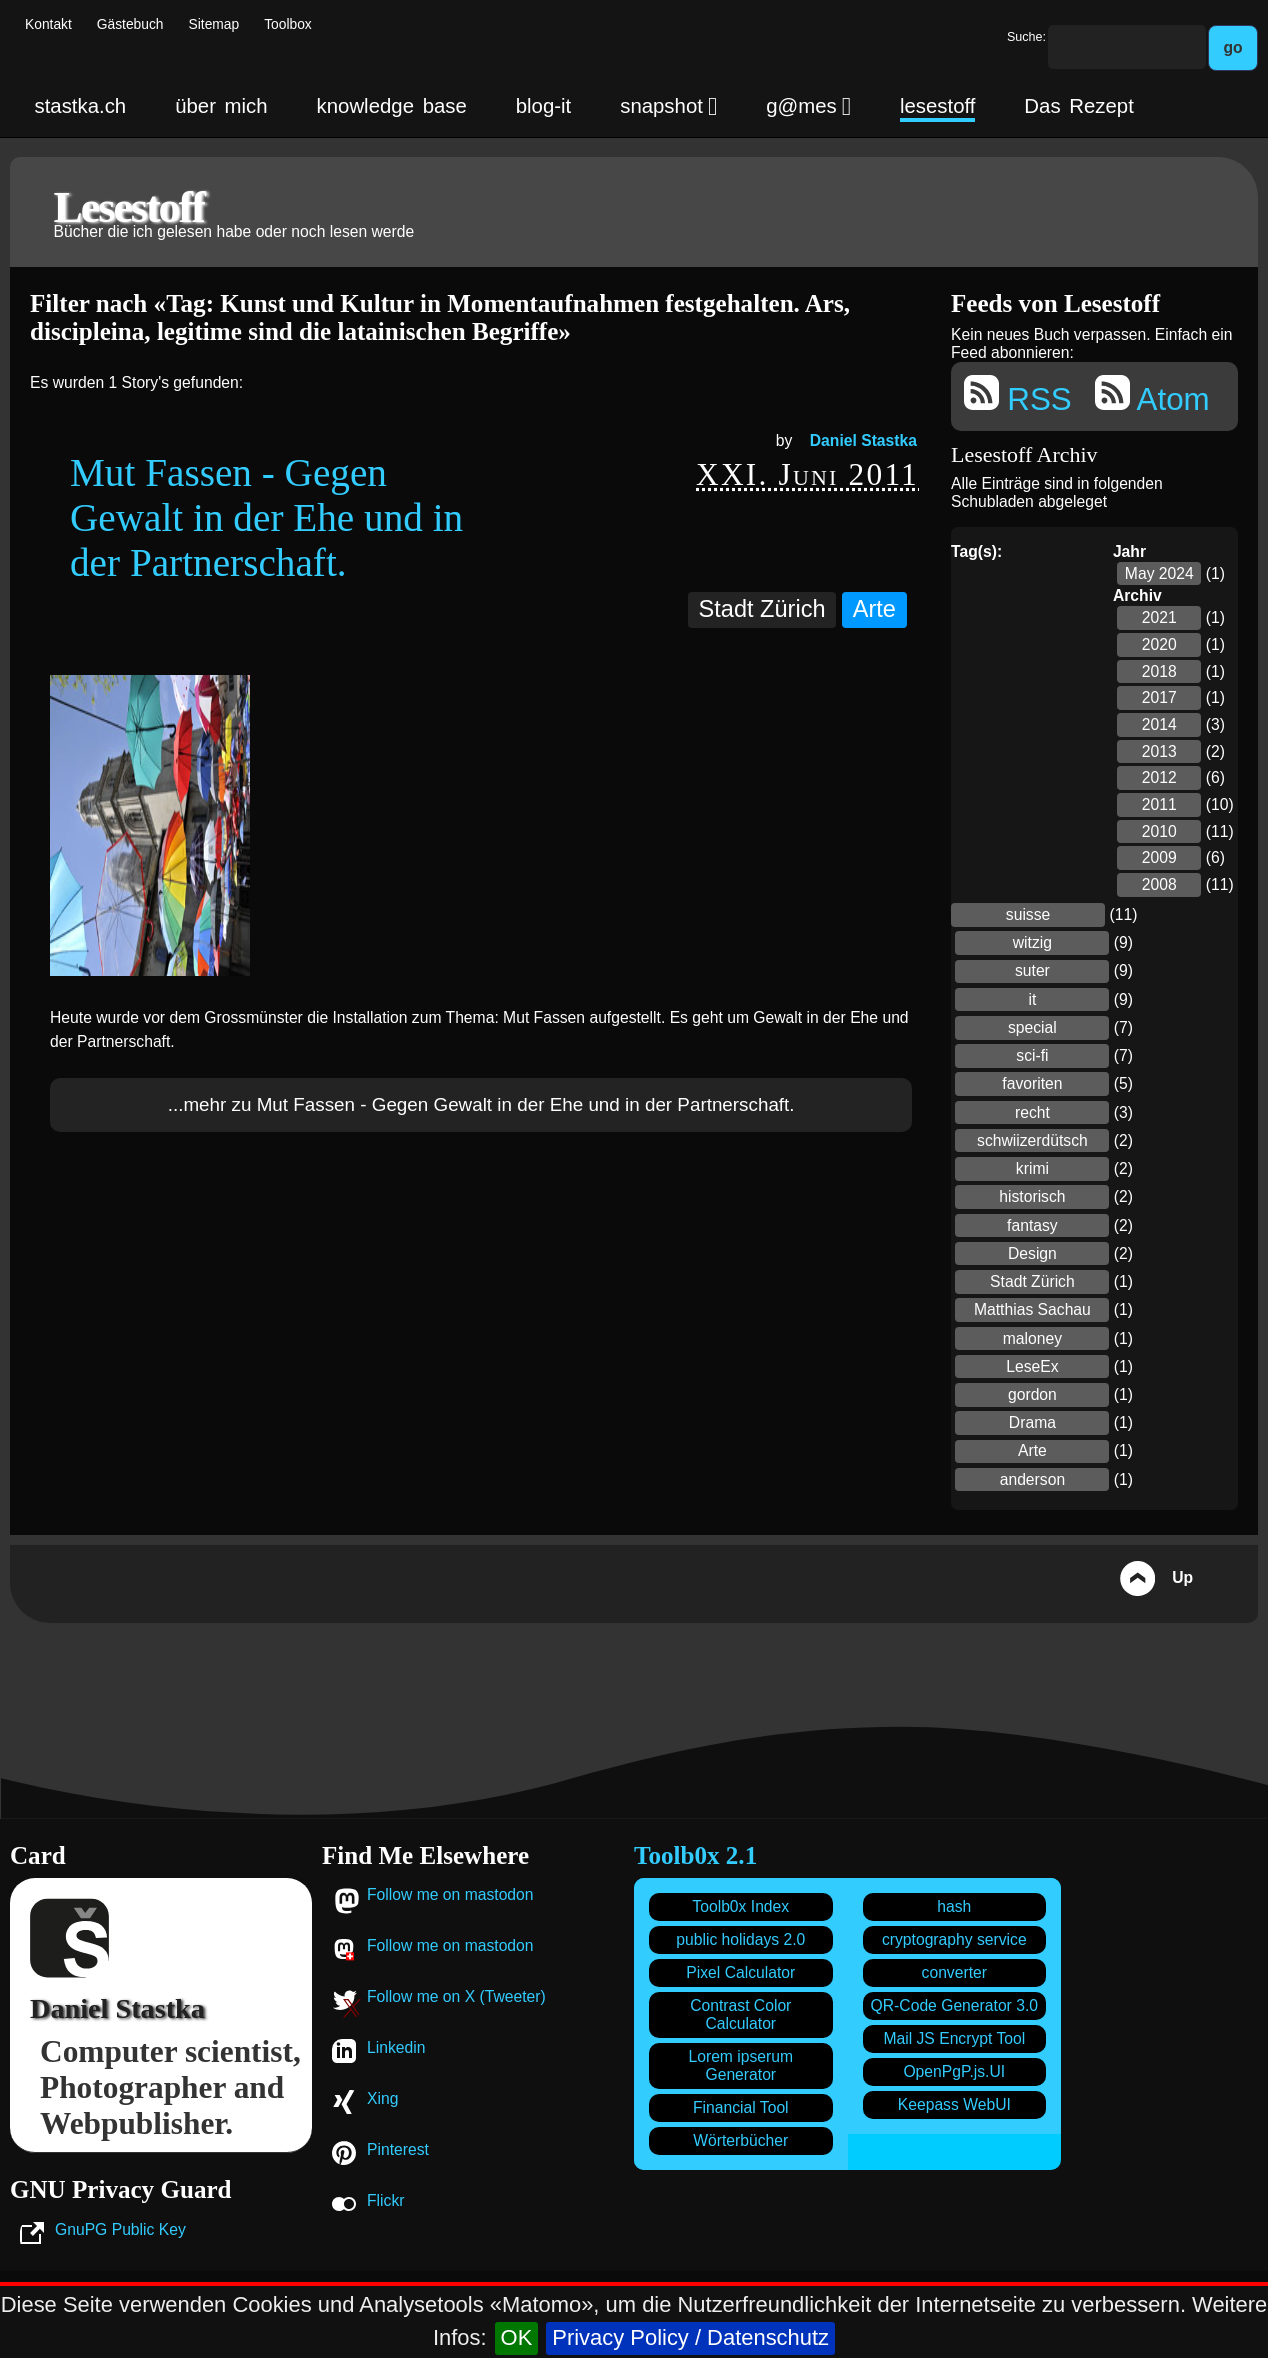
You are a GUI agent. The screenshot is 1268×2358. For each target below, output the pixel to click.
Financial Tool (741, 2107)
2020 (1159, 644)
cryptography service (954, 1939)
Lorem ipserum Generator (740, 2065)
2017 (1159, 697)
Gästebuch (130, 24)
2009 (1159, 857)
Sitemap (214, 24)
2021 (1159, 617)
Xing (382, 2098)
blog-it (544, 106)
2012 (1159, 777)
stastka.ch (80, 106)
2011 (1159, 804)
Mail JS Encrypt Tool (954, 2038)
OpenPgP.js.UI (954, 2071)
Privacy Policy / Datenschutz (690, 2337)
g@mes (808, 106)
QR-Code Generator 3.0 (954, 2005)
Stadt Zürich (762, 609)
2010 (1159, 831)
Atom (1152, 396)
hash (954, 1906)
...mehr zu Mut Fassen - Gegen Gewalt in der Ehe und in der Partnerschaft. (481, 1104)
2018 (1159, 671)
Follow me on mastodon (450, 1894)
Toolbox (288, 24)
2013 (1159, 751)
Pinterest (398, 2149)
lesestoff (938, 106)
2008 (1159, 884)
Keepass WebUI (954, 2104)
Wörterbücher (740, 2140)
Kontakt (48, 24)
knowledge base (392, 106)
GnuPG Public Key (120, 2229)
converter (954, 1972)
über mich (221, 106)
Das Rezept (1078, 106)
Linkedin (396, 2047)
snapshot (668, 106)
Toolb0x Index (740, 1906)
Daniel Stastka (863, 440)
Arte (874, 609)
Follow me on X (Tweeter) (456, 1996)
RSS (1018, 396)
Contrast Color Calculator (740, 2014)
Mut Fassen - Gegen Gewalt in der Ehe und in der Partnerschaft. (266, 517)
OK (517, 2337)
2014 (1159, 724)
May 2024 (1159, 573)
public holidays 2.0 (740, 1939)
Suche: (1026, 37)
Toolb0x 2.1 (695, 1855)
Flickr (385, 2200)
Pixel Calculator (740, 1972)
